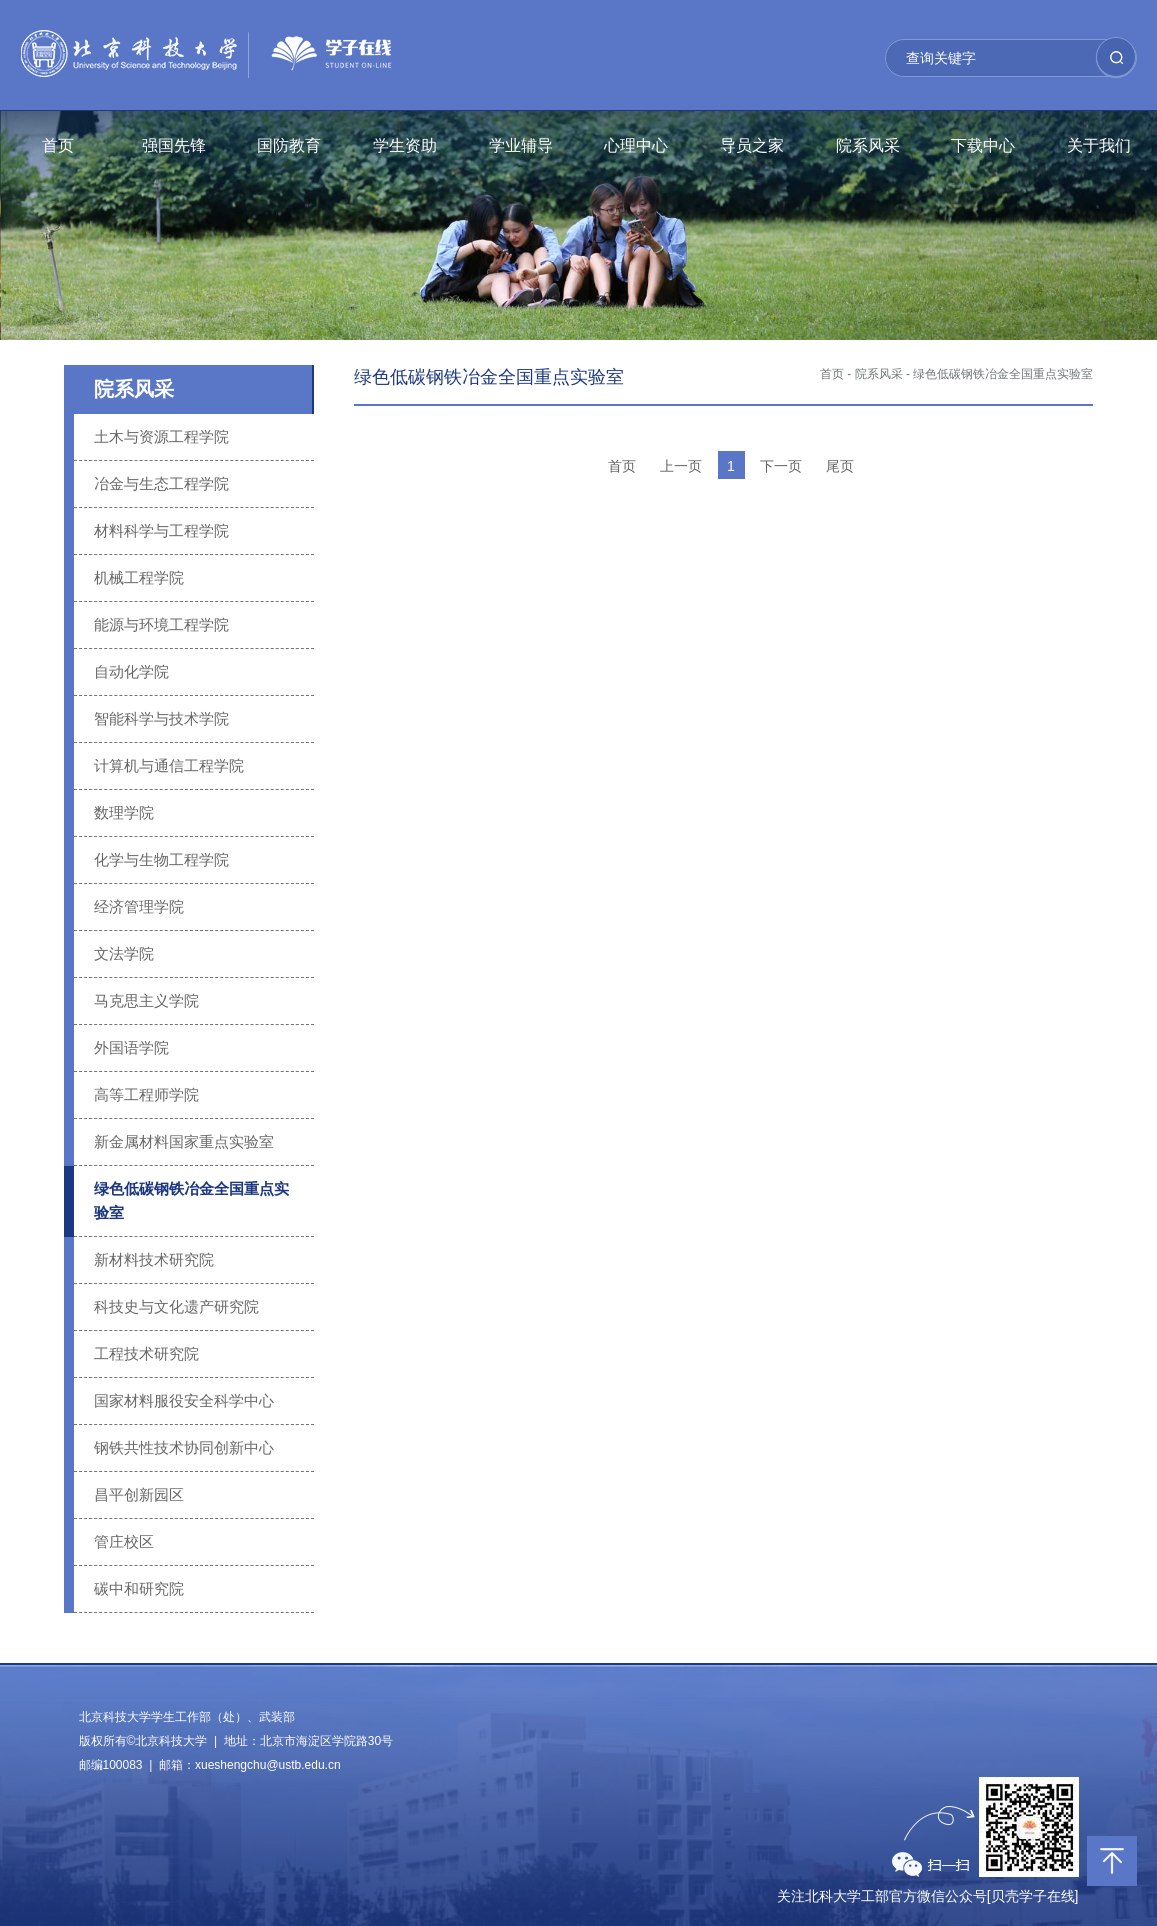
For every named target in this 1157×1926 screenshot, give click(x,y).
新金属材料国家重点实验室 (184, 1141)
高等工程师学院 (146, 1094)
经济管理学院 (139, 906)
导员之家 (752, 145)
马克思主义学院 (146, 1000)
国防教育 (289, 145)
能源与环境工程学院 (161, 624)
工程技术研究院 (146, 1353)
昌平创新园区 (139, 1494)
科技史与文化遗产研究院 (176, 1306)
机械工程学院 (139, 577)
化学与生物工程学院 (161, 859)
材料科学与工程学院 (161, 530)
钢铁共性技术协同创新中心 (184, 1447)
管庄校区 (124, 1541)
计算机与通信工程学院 (169, 765)
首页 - (835, 374)
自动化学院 (131, 671)
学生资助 (405, 145)
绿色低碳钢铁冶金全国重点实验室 (191, 1200)
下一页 (781, 466)
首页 (58, 145)
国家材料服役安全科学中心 (184, 1400)
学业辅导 (521, 145)
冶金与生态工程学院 (161, 483)
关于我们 (1099, 145)
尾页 (840, 466)
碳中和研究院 (139, 1588)
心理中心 (636, 145)
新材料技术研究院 (154, 1259)
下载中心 (983, 145)
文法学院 (124, 953)
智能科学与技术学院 (161, 718)
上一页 (681, 466)
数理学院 (124, 812)
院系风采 (868, 145)
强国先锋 (174, 145)
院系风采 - (882, 374)
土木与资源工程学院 (161, 436)
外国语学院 (131, 1047)
